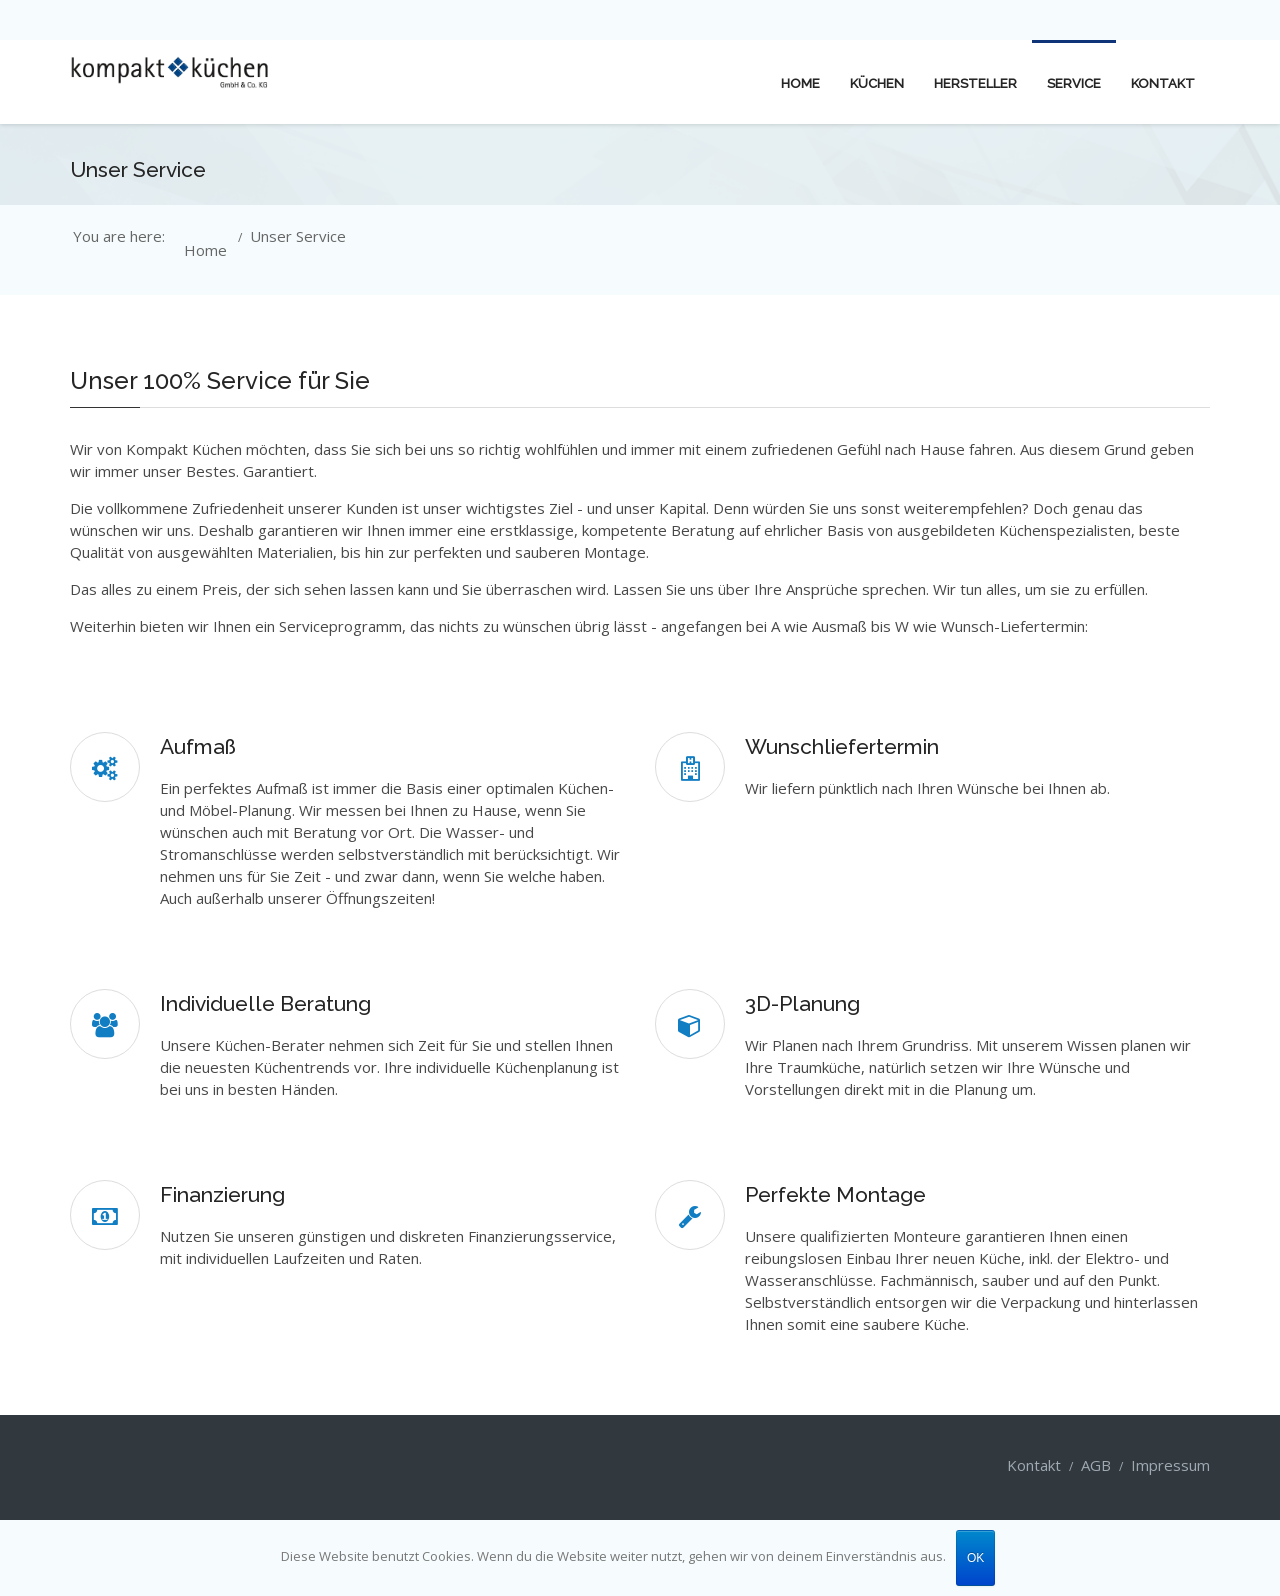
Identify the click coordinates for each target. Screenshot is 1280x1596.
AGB (1096, 1465)
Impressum (1170, 1465)
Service (1074, 83)
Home (800, 83)
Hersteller (975, 83)
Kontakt (1163, 83)
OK (975, 1558)
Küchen (877, 83)
